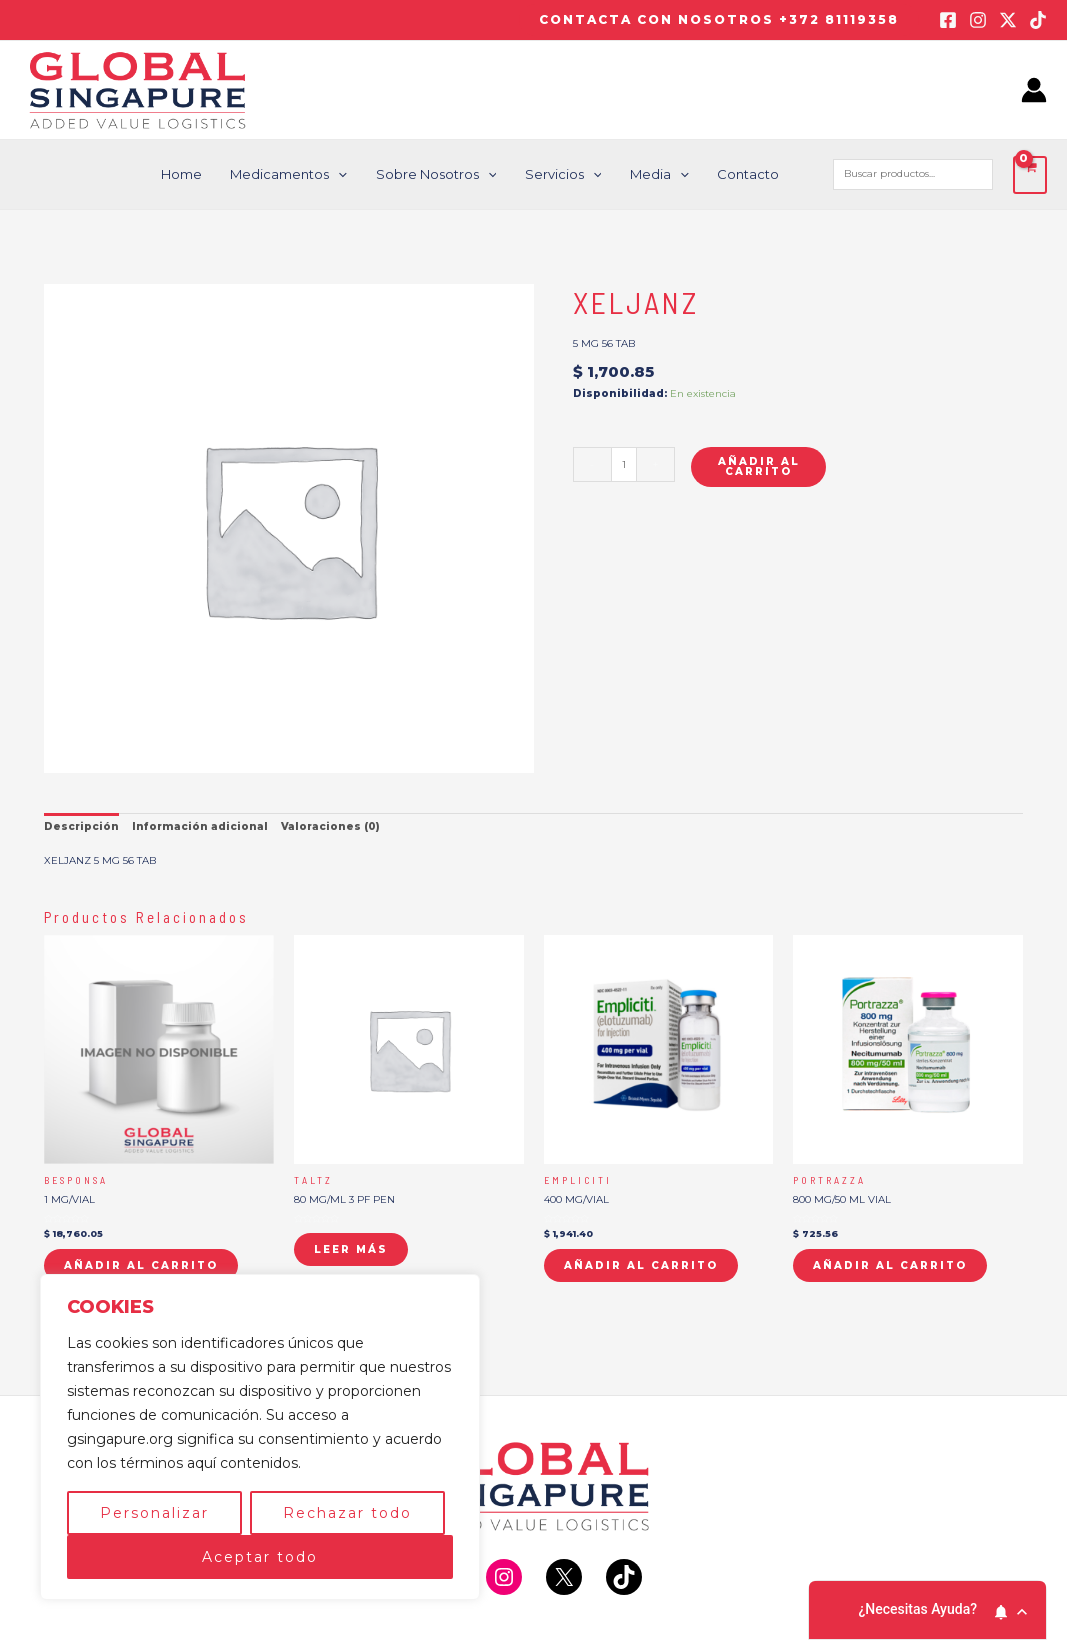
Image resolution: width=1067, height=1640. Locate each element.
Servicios (568, 174)
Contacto (749, 174)
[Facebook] (948, 20)
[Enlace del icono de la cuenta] (1034, 90)
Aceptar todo (260, 1557)
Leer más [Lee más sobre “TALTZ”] (351, 1249)
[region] (260, 1437)
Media (662, 174)
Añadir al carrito (759, 466)
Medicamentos (299, 174)
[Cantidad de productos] (624, 464)
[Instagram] (978, 20)
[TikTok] (1038, 20)
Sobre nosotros (444, 174)
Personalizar (154, 1513)
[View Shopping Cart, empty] (1030, 175)
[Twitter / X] (1008, 20)
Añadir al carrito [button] (141, 1265)
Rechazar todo (347, 1513)
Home (194, 174)
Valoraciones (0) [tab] (330, 826)
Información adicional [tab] (200, 826)
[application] (349, 174)
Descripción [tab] (81, 826)
